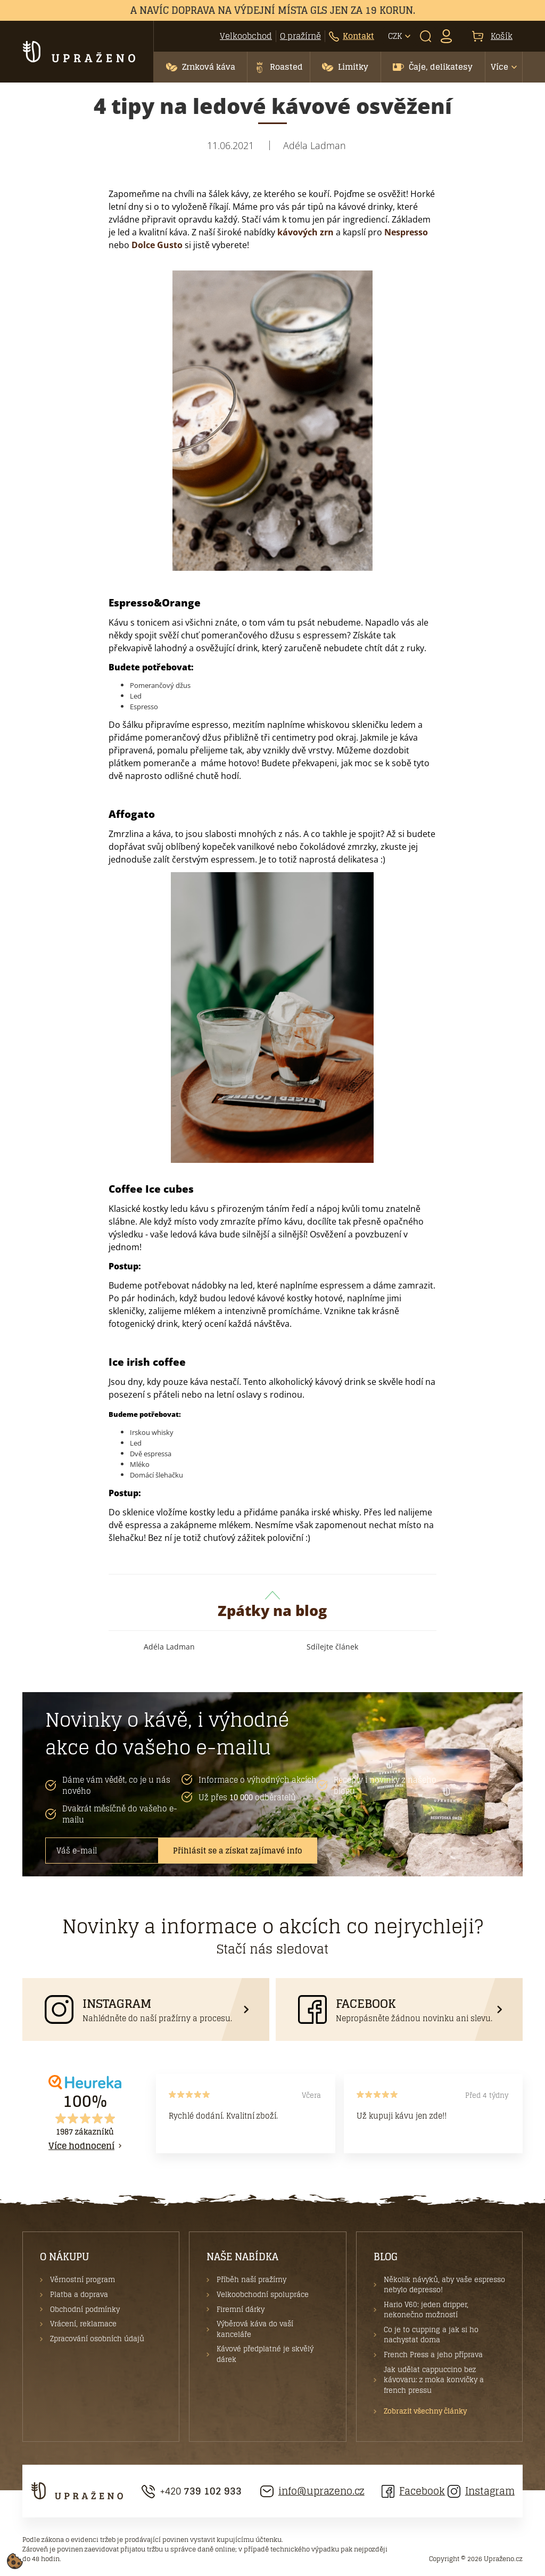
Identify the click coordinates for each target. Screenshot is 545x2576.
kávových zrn (304, 232)
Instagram (481, 2491)
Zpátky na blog (272, 1606)
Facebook (413, 2491)
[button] (200, 67)
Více (499, 67)
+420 (192, 2491)
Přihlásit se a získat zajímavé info (237, 1850)
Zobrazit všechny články (425, 2411)
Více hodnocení (81, 2145)
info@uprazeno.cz (312, 2491)
